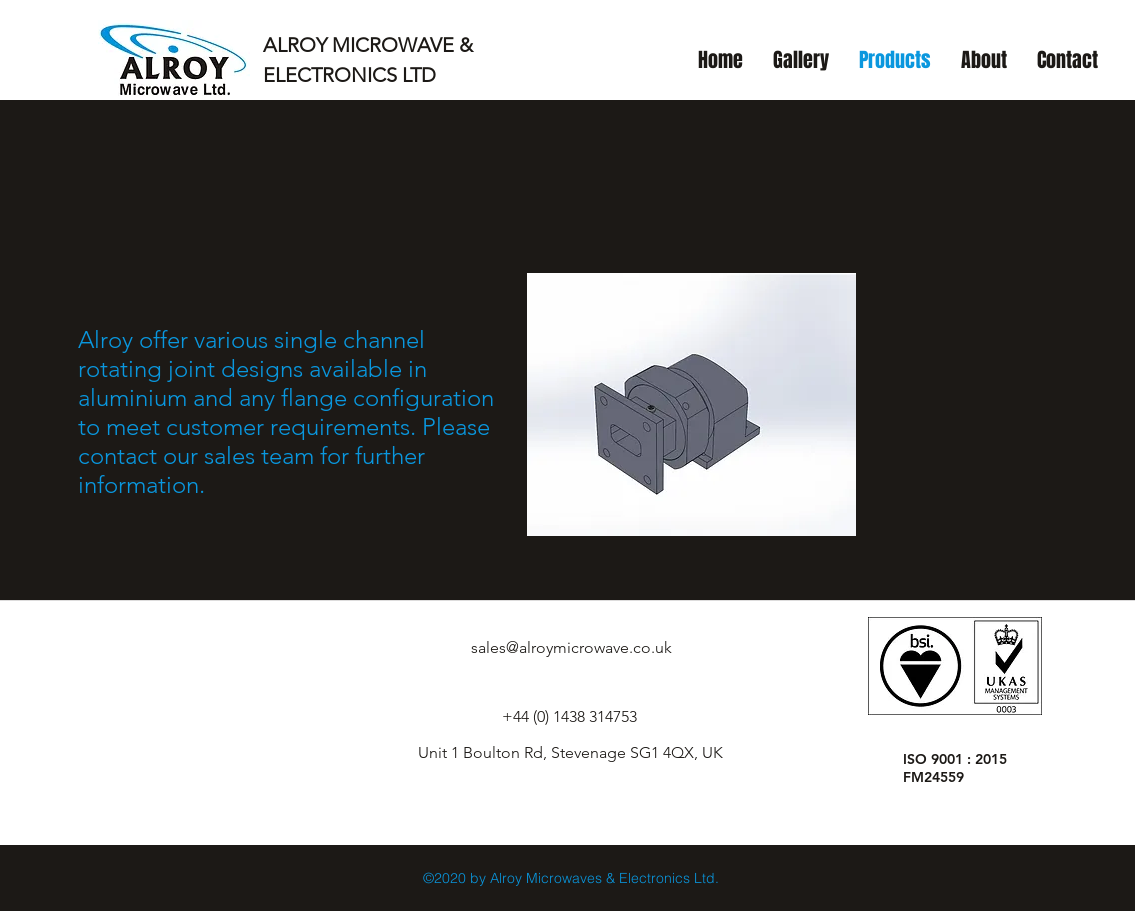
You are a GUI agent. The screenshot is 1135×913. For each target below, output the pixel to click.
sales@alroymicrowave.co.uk (571, 647)
